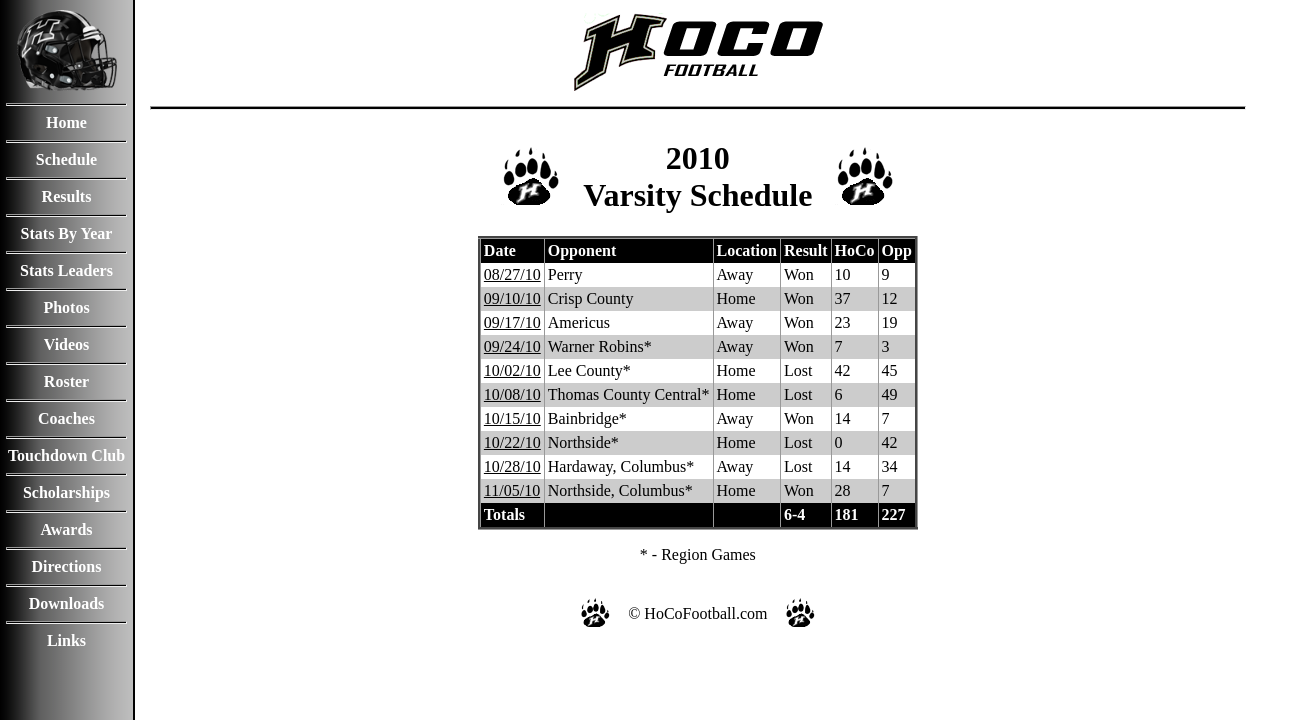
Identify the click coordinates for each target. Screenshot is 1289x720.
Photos (66, 307)
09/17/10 (512, 322)
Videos (67, 344)
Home (66, 122)
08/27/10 (512, 274)
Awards (66, 529)
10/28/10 (512, 466)
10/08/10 (512, 394)
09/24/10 (512, 346)
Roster (66, 381)
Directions (67, 566)
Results (67, 196)
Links (66, 640)
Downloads (67, 603)
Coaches (66, 418)
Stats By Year (67, 233)
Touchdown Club (66, 455)
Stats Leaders (66, 270)
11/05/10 (512, 490)
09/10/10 (512, 298)
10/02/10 (512, 370)
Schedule (66, 159)
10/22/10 (512, 442)
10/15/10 (512, 418)
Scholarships (66, 492)
